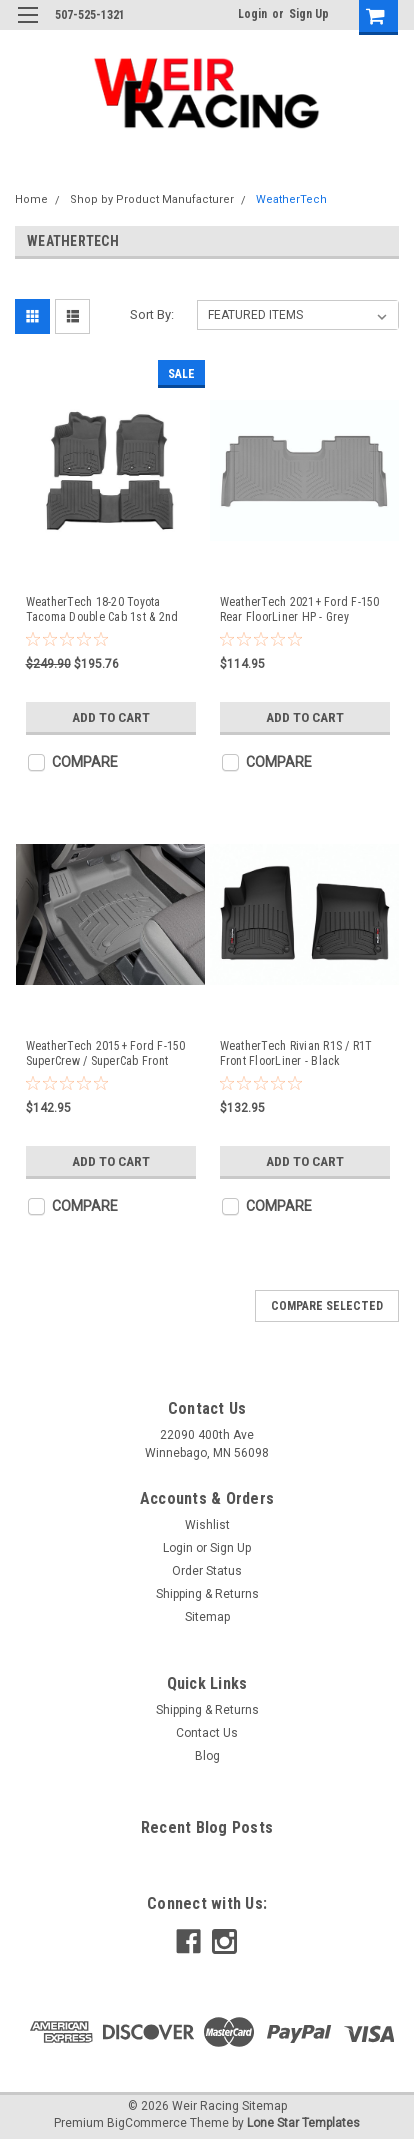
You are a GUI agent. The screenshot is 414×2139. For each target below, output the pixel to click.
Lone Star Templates (303, 2123)
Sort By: (152, 314)
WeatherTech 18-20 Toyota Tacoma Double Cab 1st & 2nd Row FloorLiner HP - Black (102, 610)
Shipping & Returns (207, 1594)
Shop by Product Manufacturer (152, 199)
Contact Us (207, 1733)
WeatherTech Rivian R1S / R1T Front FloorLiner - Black (296, 1053)
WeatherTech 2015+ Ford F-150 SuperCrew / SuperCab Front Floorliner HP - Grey (106, 1054)
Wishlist (207, 1525)
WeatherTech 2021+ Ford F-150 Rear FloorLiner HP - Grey (300, 609)
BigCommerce (147, 2123)
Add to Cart (110, 717)
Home (31, 199)
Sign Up (309, 14)
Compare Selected (327, 1306)
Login (252, 14)
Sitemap (207, 1617)
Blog (207, 1756)
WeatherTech (291, 199)
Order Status (207, 1571)
